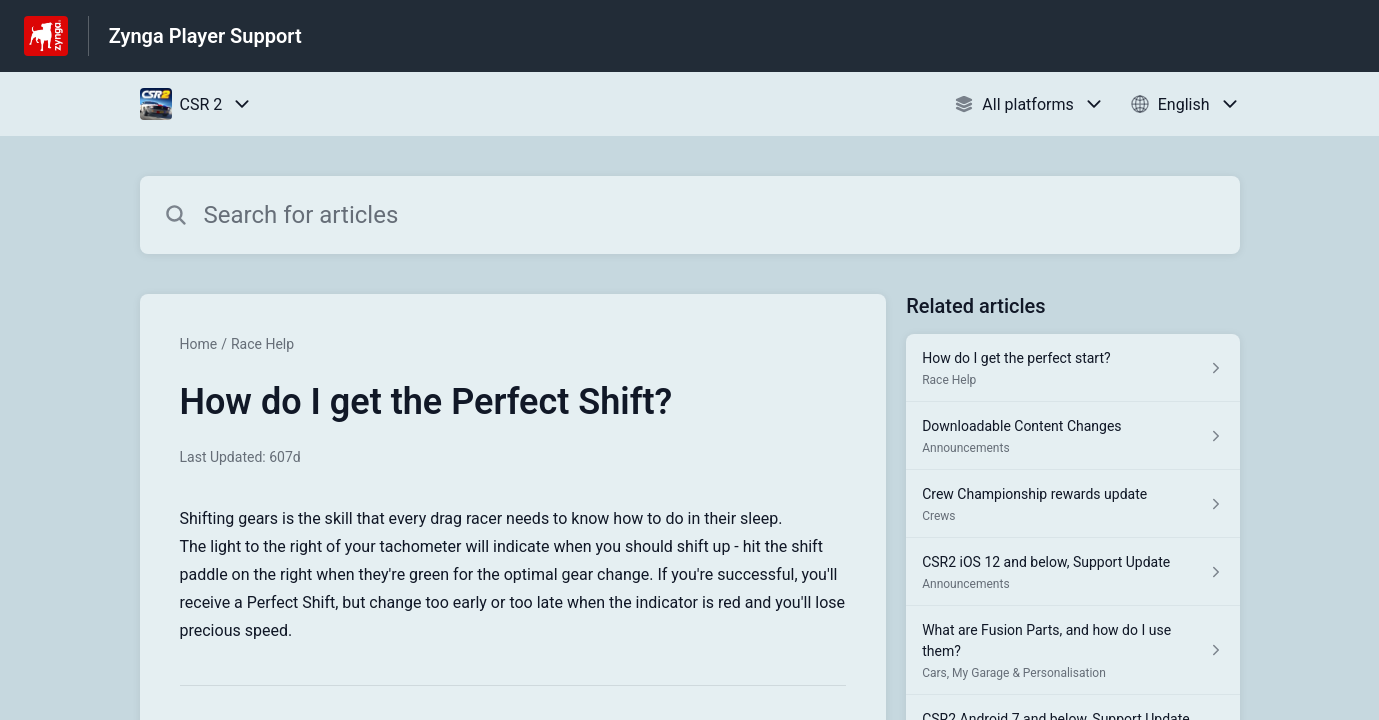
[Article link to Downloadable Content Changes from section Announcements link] (1072, 436)
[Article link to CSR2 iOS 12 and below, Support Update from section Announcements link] (1072, 572)
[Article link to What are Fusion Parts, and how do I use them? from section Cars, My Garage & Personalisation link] (1072, 650)
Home (199, 344)
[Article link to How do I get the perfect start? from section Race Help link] (1072, 368)
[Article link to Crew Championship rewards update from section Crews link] (1072, 504)
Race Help (262, 344)
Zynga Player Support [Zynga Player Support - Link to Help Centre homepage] (205, 36)
